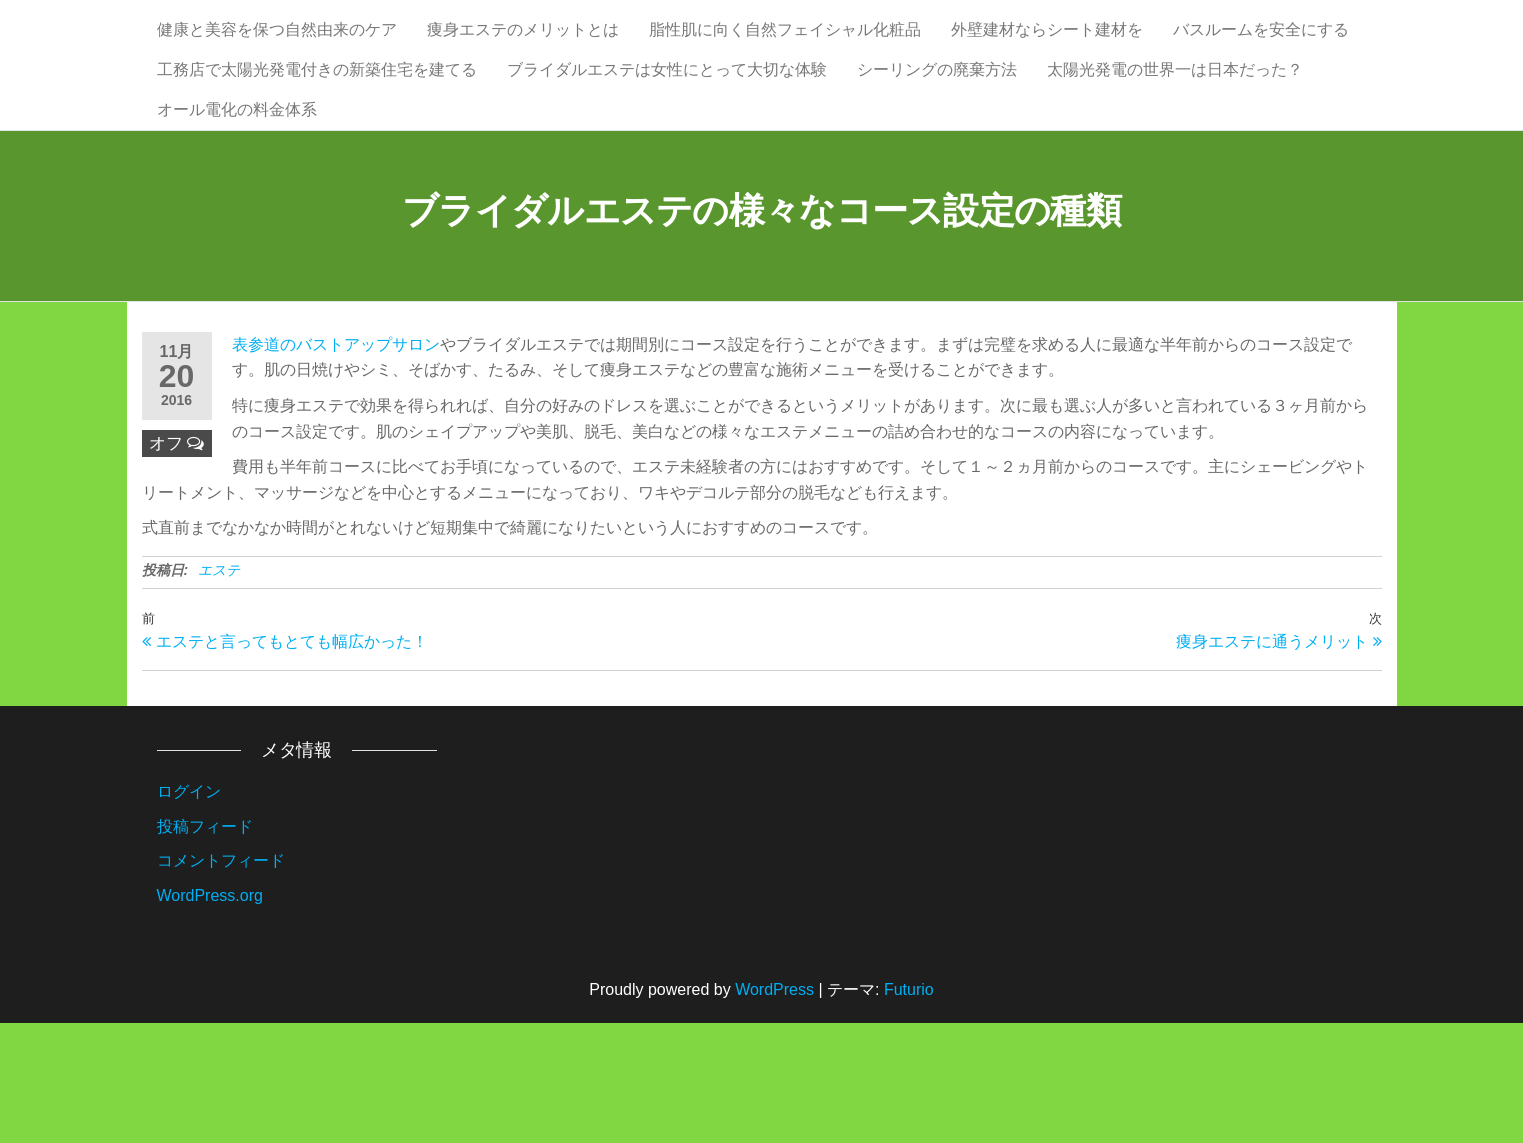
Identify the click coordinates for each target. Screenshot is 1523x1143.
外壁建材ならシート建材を (1047, 49)
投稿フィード (205, 945)
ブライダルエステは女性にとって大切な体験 (667, 129)
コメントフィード (221, 980)
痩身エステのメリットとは (523, 49)
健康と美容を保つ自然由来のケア (277, 49)
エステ (219, 690)
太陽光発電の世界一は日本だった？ (1175, 129)
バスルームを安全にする (1261, 49)
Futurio (909, 1109)
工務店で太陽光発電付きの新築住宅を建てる (317, 129)
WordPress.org (210, 1015)
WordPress (774, 1109)
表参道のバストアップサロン (336, 464)
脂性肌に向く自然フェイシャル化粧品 (785, 49)
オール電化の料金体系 (237, 209)
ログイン (189, 911)
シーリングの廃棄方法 (937, 129)
